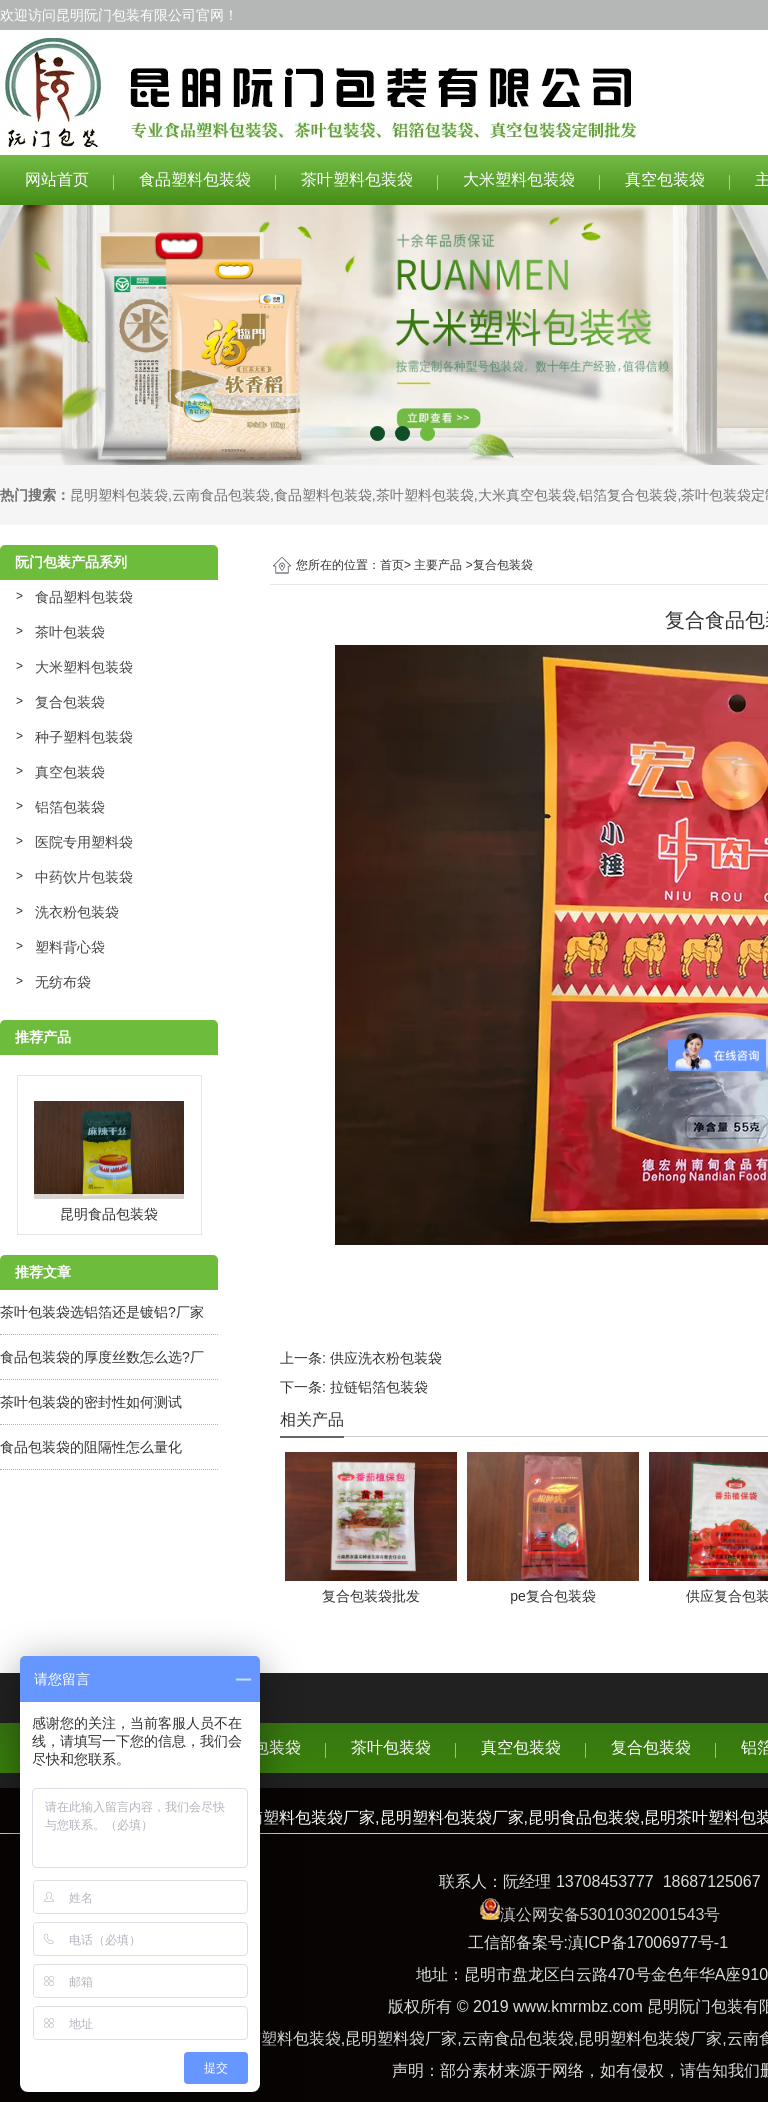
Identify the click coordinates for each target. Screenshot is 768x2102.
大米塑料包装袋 (519, 179)
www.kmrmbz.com (578, 2006)
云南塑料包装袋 (285, 2038)
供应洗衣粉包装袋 (386, 1358)
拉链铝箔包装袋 (379, 1387)
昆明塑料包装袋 (119, 495)
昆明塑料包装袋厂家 (650, 2038)
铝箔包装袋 (70, 807)
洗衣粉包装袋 (77, 912)
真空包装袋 (665, 179)
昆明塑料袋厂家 (401, 2038)
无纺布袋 (63, 982)
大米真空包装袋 (527, 495)
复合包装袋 (70, 702)
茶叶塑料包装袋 (357, 179)
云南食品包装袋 (221, 495)
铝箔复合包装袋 (628, 495)
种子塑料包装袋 (84, 737)
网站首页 (57, 179)
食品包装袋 (261, 1747)
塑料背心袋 (70, 947)
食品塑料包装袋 (195, 179)
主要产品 (438, 565)
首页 (392, 565)
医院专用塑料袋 (84, 842)
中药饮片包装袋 (84, 877)
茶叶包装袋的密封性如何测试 (91, 1402)
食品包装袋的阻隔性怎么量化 (91, 1447)
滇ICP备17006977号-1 (648, 1942)
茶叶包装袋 (70, 632)
